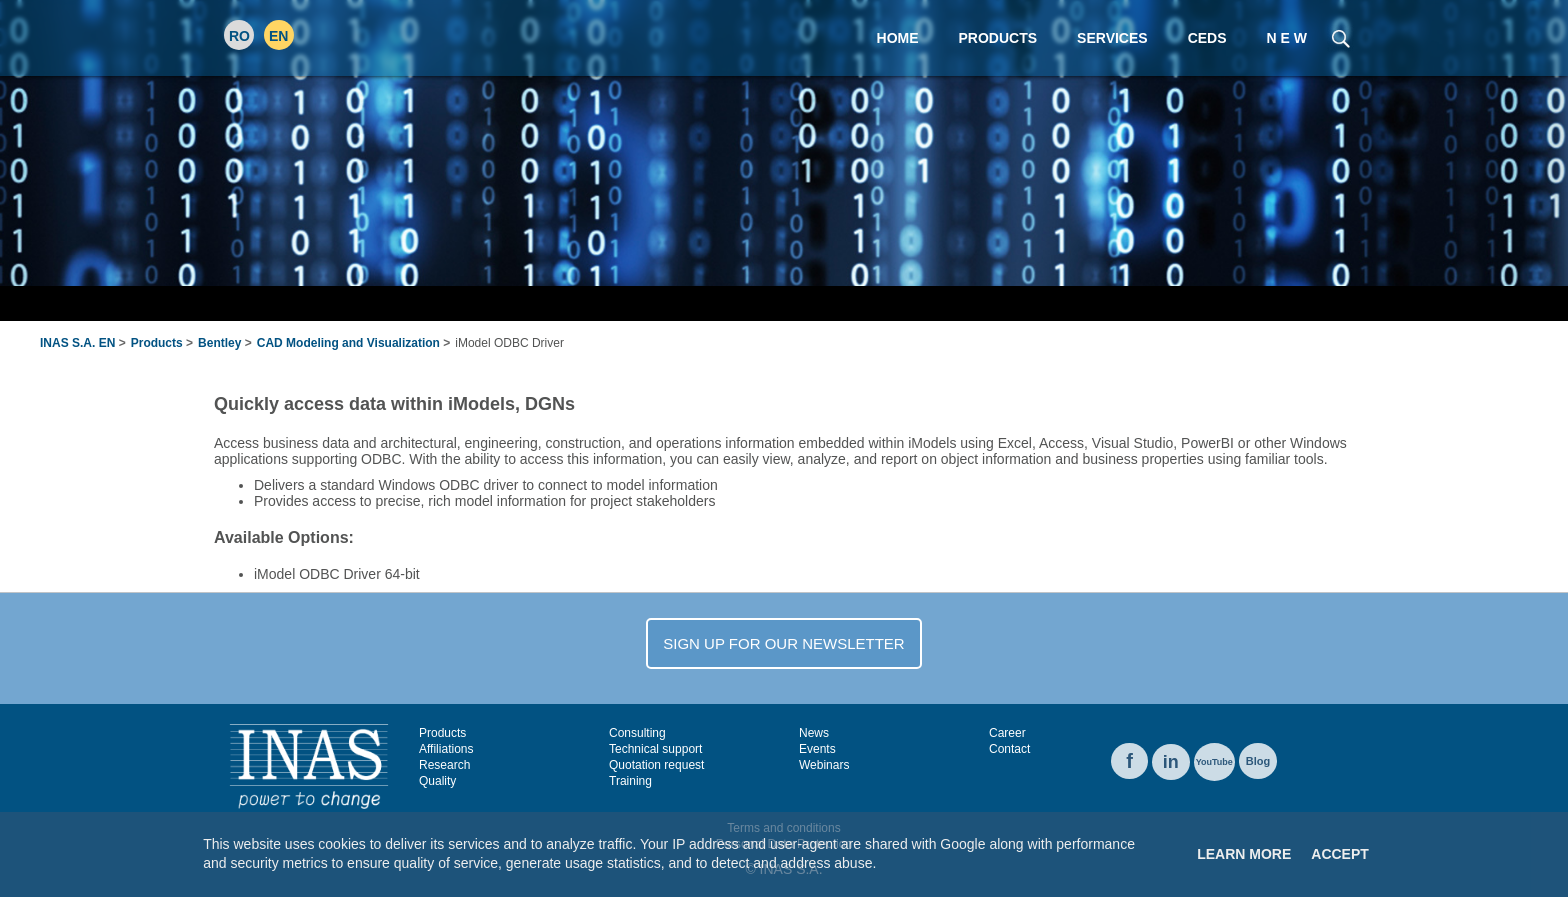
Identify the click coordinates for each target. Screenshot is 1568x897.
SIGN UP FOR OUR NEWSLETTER (783, 643)
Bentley (219, 343)
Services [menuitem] (1112, 38)
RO (239, 36)
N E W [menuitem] (1287, 38)
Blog (1258, 761)
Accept (1340, 854)
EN (278, 36)
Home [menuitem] (898, 38)
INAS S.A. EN (77, 343)
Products (157, 343)
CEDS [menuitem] (1207, 38)
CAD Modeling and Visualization (348, 343)
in (1171, 762)
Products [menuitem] (998, 38)
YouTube (1214, 762)
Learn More (1244, 854)
